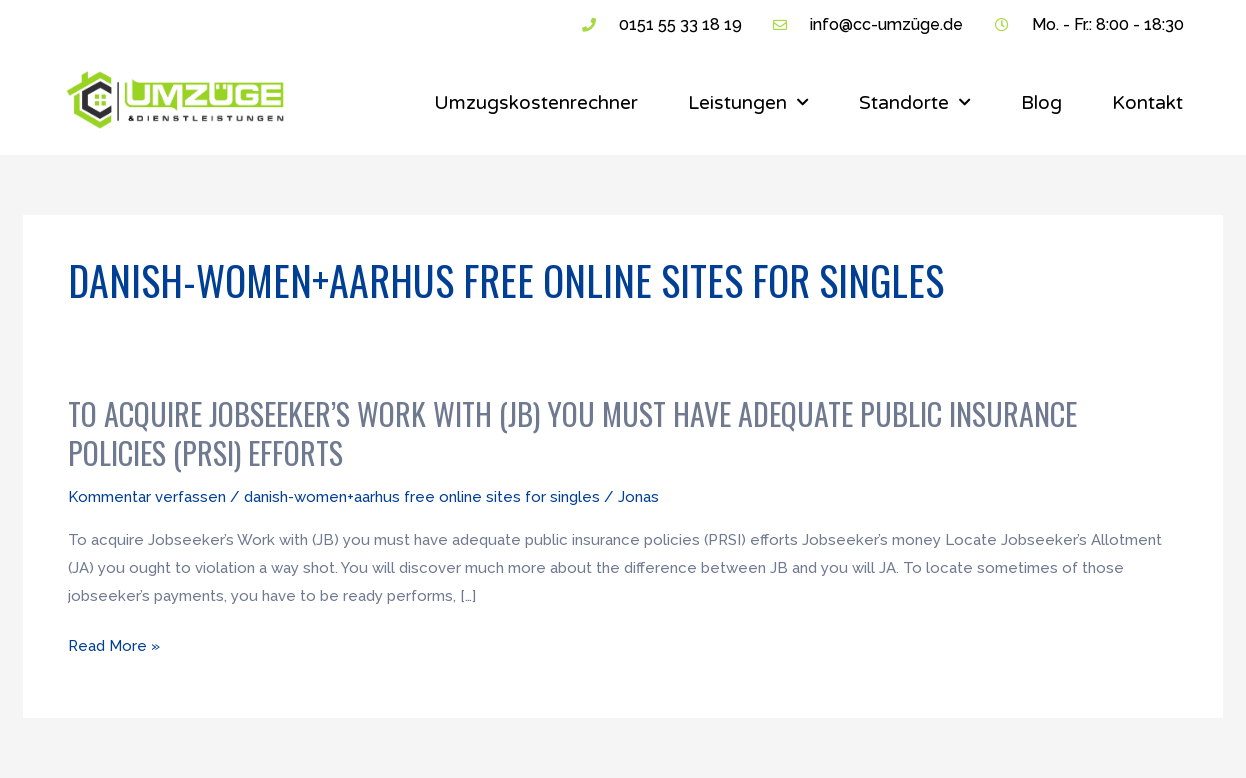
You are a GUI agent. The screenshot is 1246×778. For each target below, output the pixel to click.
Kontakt (1147, 103)
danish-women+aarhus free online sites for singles (422, 497)
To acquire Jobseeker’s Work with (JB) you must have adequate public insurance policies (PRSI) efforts (572, 433)
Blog (1041, 103)
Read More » (114, 647)
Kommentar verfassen (147, 497)
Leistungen (748, 102)
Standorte (915, 102)
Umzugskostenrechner (536, 103)
